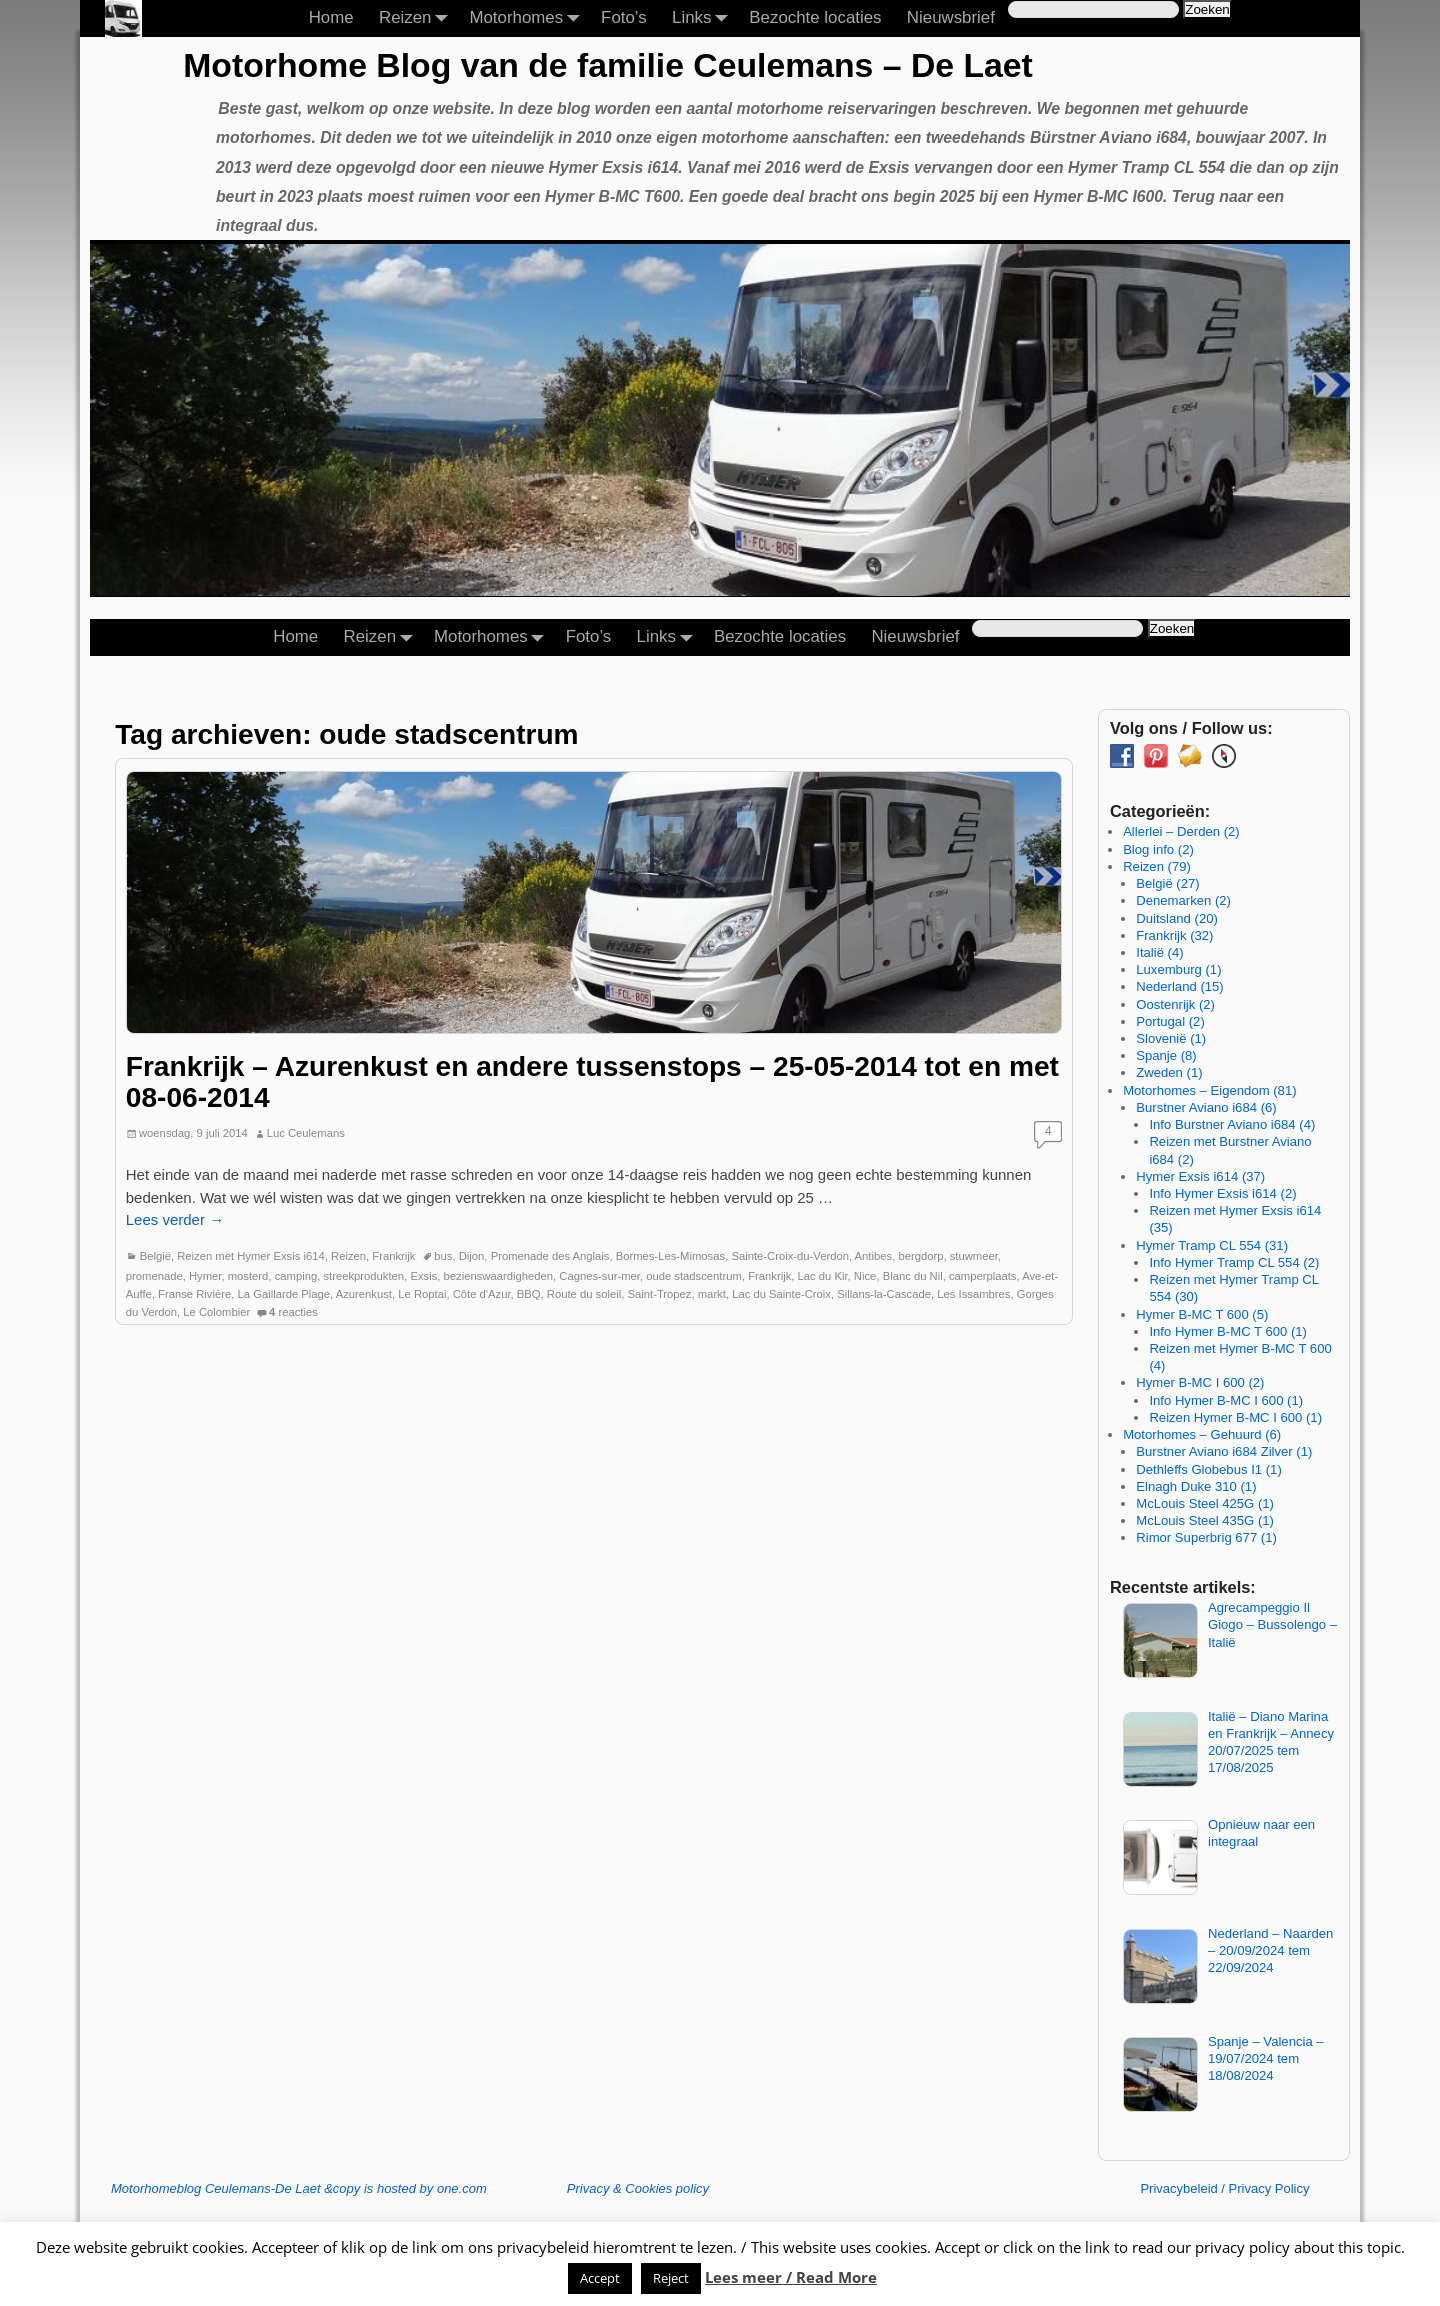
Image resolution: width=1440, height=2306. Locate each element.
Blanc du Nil (913, 1276)
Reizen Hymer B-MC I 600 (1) (1235, 1417)
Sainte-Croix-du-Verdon (790, 1256)
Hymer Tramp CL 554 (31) (1212, 1245)
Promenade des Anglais (550, 1256)
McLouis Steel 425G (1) (1205, 1503)
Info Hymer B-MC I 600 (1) (1226, 1400)
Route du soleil (584, 1294)
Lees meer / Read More (791, 2277)
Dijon (472, 1256)
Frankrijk (393, 1256)
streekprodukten (363, 1276)
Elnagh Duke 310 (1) (1196, 1486)
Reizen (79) (1157, 866)
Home (331, 17)
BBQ (529, 1294)
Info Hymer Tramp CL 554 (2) (1234, 1262)
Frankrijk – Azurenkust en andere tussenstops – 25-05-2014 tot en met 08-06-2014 (592, 1082)
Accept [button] (600, 2278)
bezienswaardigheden (498, 1276)
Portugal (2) (1170, 1021)
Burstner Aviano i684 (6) (1206, 1107)
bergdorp (920, 1256)
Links (704, 18)
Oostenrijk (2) (1175, 1004)
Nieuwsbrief (951, 17)
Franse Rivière (194, 1294)
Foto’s (624, 17)
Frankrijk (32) (1174, 935)
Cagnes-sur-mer (599, 1276)
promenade (154, 1276)
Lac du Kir (823, 1276)
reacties (293, 1312)
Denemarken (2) (1183, 900)
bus (443, 1256)
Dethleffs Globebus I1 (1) (1209, 1469)
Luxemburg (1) (1178, 969)
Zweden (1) (1169, 1072)
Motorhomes (528, 18)
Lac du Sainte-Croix (781, 1294)
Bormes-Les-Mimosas (670, 1256)
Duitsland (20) (1177, 918)
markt (712, 1294)
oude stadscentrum (694, 1276)
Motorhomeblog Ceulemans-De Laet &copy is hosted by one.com (299, 2188)
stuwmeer (974, 1256)
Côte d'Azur (482, 1294)
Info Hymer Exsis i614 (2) (1222, 1193)
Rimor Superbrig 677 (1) (1206, 1537)
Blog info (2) (1158, 849)
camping (296, 1276)
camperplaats (983, 1276)
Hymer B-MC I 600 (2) (1200, 1382)
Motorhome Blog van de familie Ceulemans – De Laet (608, 65)
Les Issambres (973, 1294)
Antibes (874, 1256)
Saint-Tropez (660, 1294)
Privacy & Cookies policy (638, 2188)
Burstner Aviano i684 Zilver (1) (1224, 1451)
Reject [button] (671, 2278)
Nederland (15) (1179, 986)
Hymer (205, 1276)
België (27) (1167, 883)
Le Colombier (216, 1312)
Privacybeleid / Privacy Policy (1224, 2188)
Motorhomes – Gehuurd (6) (1202, 1434)
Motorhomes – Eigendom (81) (1209, 1090)
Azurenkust (364, 1294)
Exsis (423, 1276)
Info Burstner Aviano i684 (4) (1232, 1124)
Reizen (418, 18)
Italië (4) (1159, 952)
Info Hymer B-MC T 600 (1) (1228, 1331)
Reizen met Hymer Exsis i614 (251, 1256)
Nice (865, 1276)
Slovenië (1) (1171, 1038)
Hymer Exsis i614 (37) (1200, 1176)
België (155, 1256)
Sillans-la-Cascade (884, 1294)
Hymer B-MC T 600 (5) (1202, 1314)
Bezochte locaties (815, 17)
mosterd (248, 1276)
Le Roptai (422, 1294)
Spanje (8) (1166, 1055)
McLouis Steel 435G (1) (1205, 1520)
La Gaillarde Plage (284, 1294)
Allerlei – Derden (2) (1181, 831)
